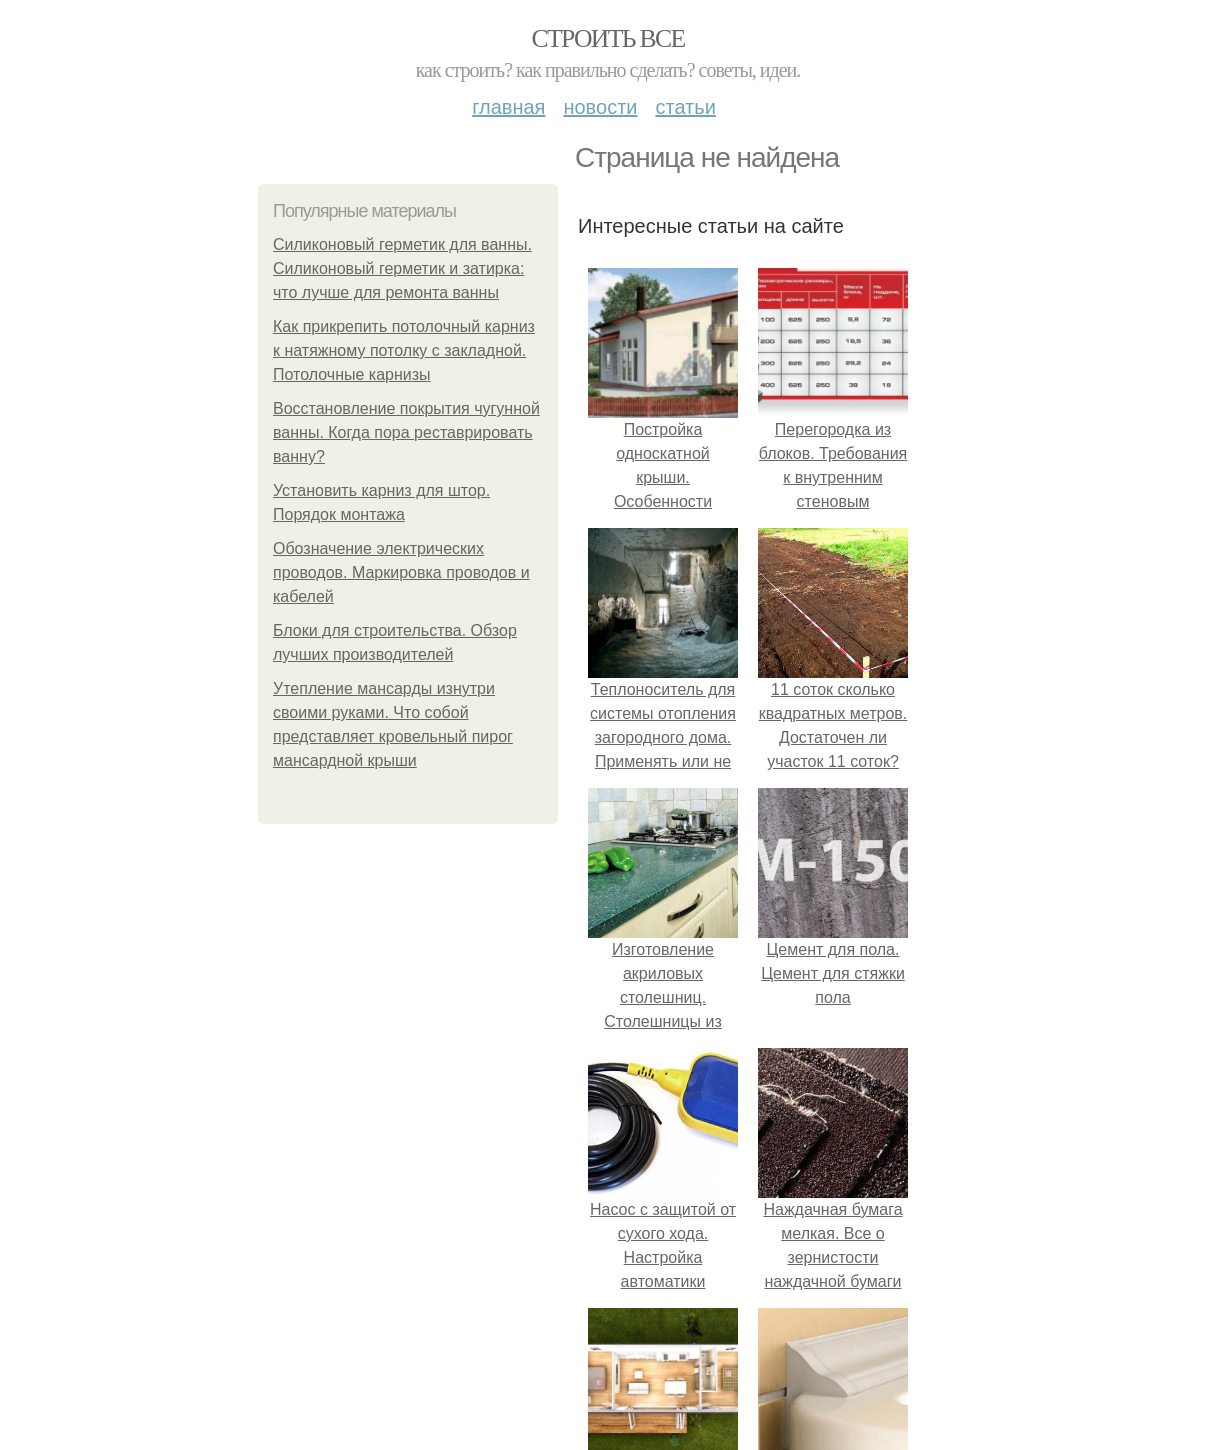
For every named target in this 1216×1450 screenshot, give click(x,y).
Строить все (607, 38)
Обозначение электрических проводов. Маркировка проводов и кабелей (401, 572)
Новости (600, 107)
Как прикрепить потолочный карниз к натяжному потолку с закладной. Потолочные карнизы (404, 350)
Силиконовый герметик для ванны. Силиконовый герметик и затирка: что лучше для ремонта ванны (402, 268)
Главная (508, 107)
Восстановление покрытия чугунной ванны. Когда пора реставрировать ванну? (406, 432)
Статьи (685, 107)
